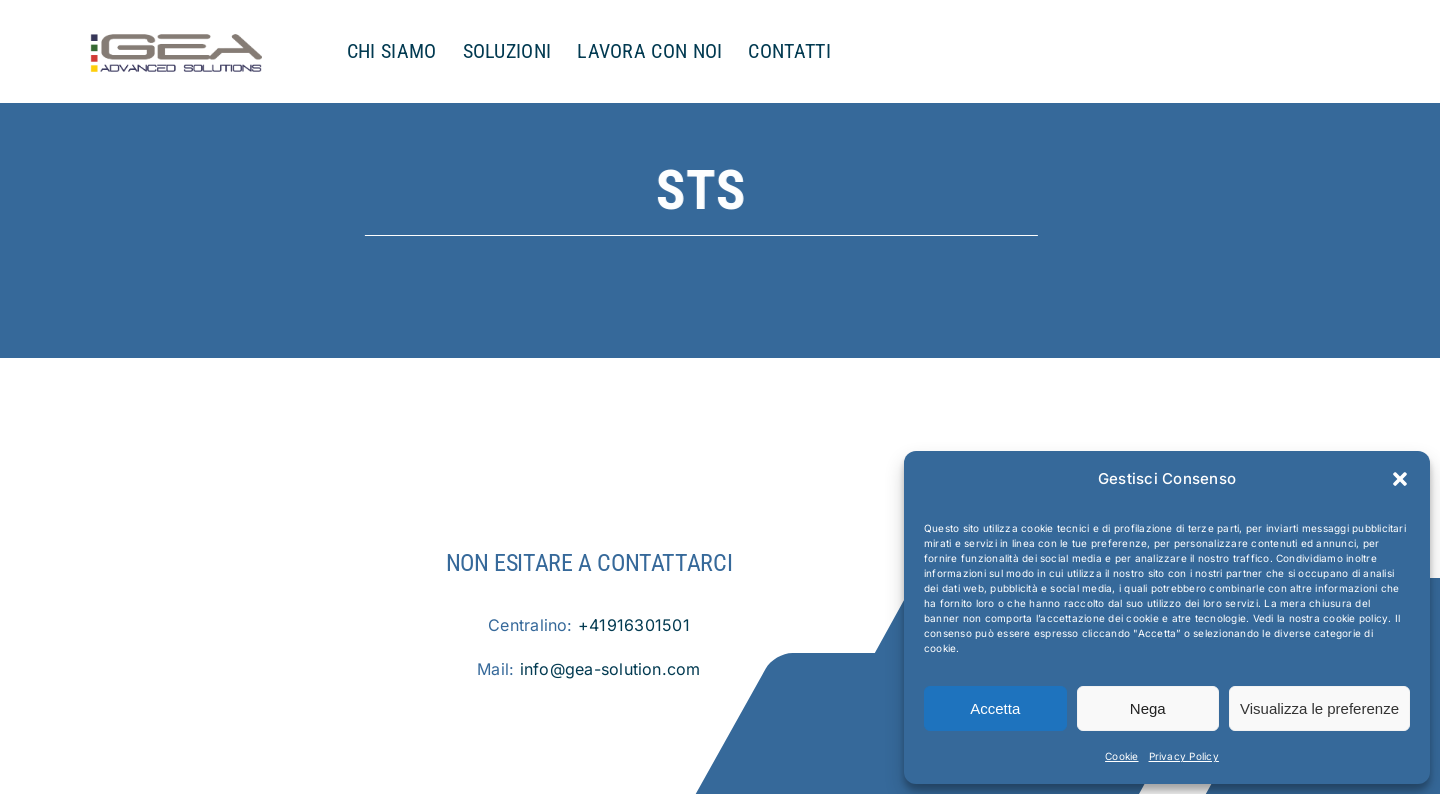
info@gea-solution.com (610, 669)
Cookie (1121, 756)
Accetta (995, 708)
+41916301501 (634, 625)
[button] (1400, 479)
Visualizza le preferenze (1319, 708)
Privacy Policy (1184, 756)
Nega (1148, 708)
